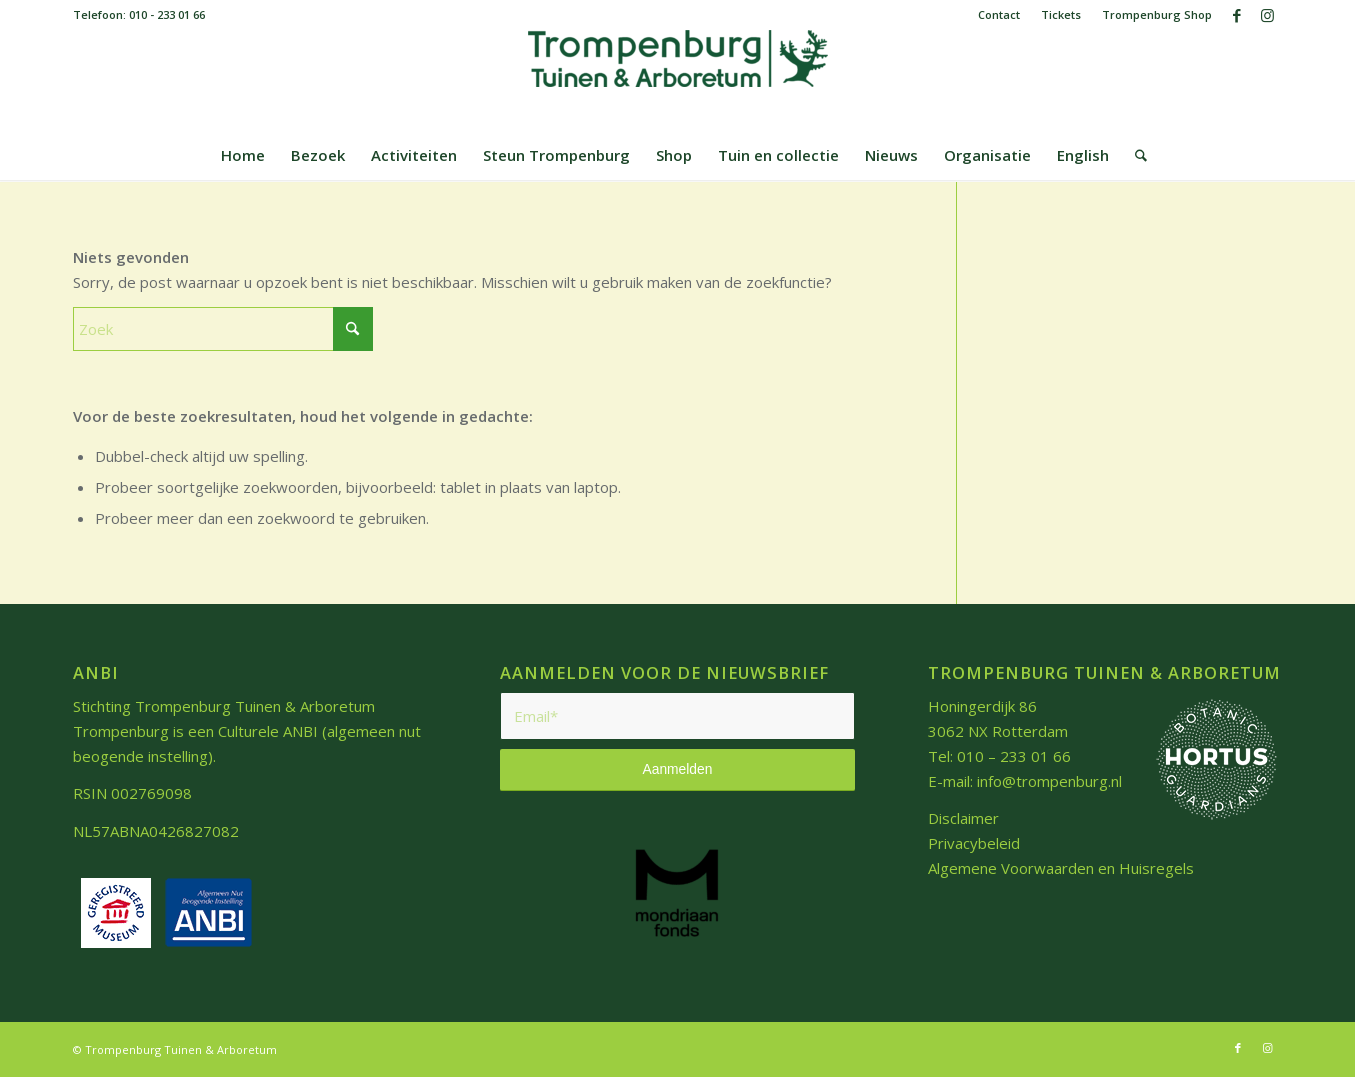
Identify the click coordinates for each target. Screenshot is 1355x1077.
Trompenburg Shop (1157, 14)
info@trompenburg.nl (1049, 781)
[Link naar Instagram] (1268, 15)
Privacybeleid (974, 843)
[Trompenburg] (678, 80)
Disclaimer (963, 818)
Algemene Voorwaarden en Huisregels (1061, 868)
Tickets (1061, 14)
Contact (999, 14)
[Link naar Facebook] (1237, 15)
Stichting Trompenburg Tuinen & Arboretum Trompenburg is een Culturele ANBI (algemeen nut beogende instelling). (247, 731)
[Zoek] (1134, 155)
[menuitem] (999, 15)
